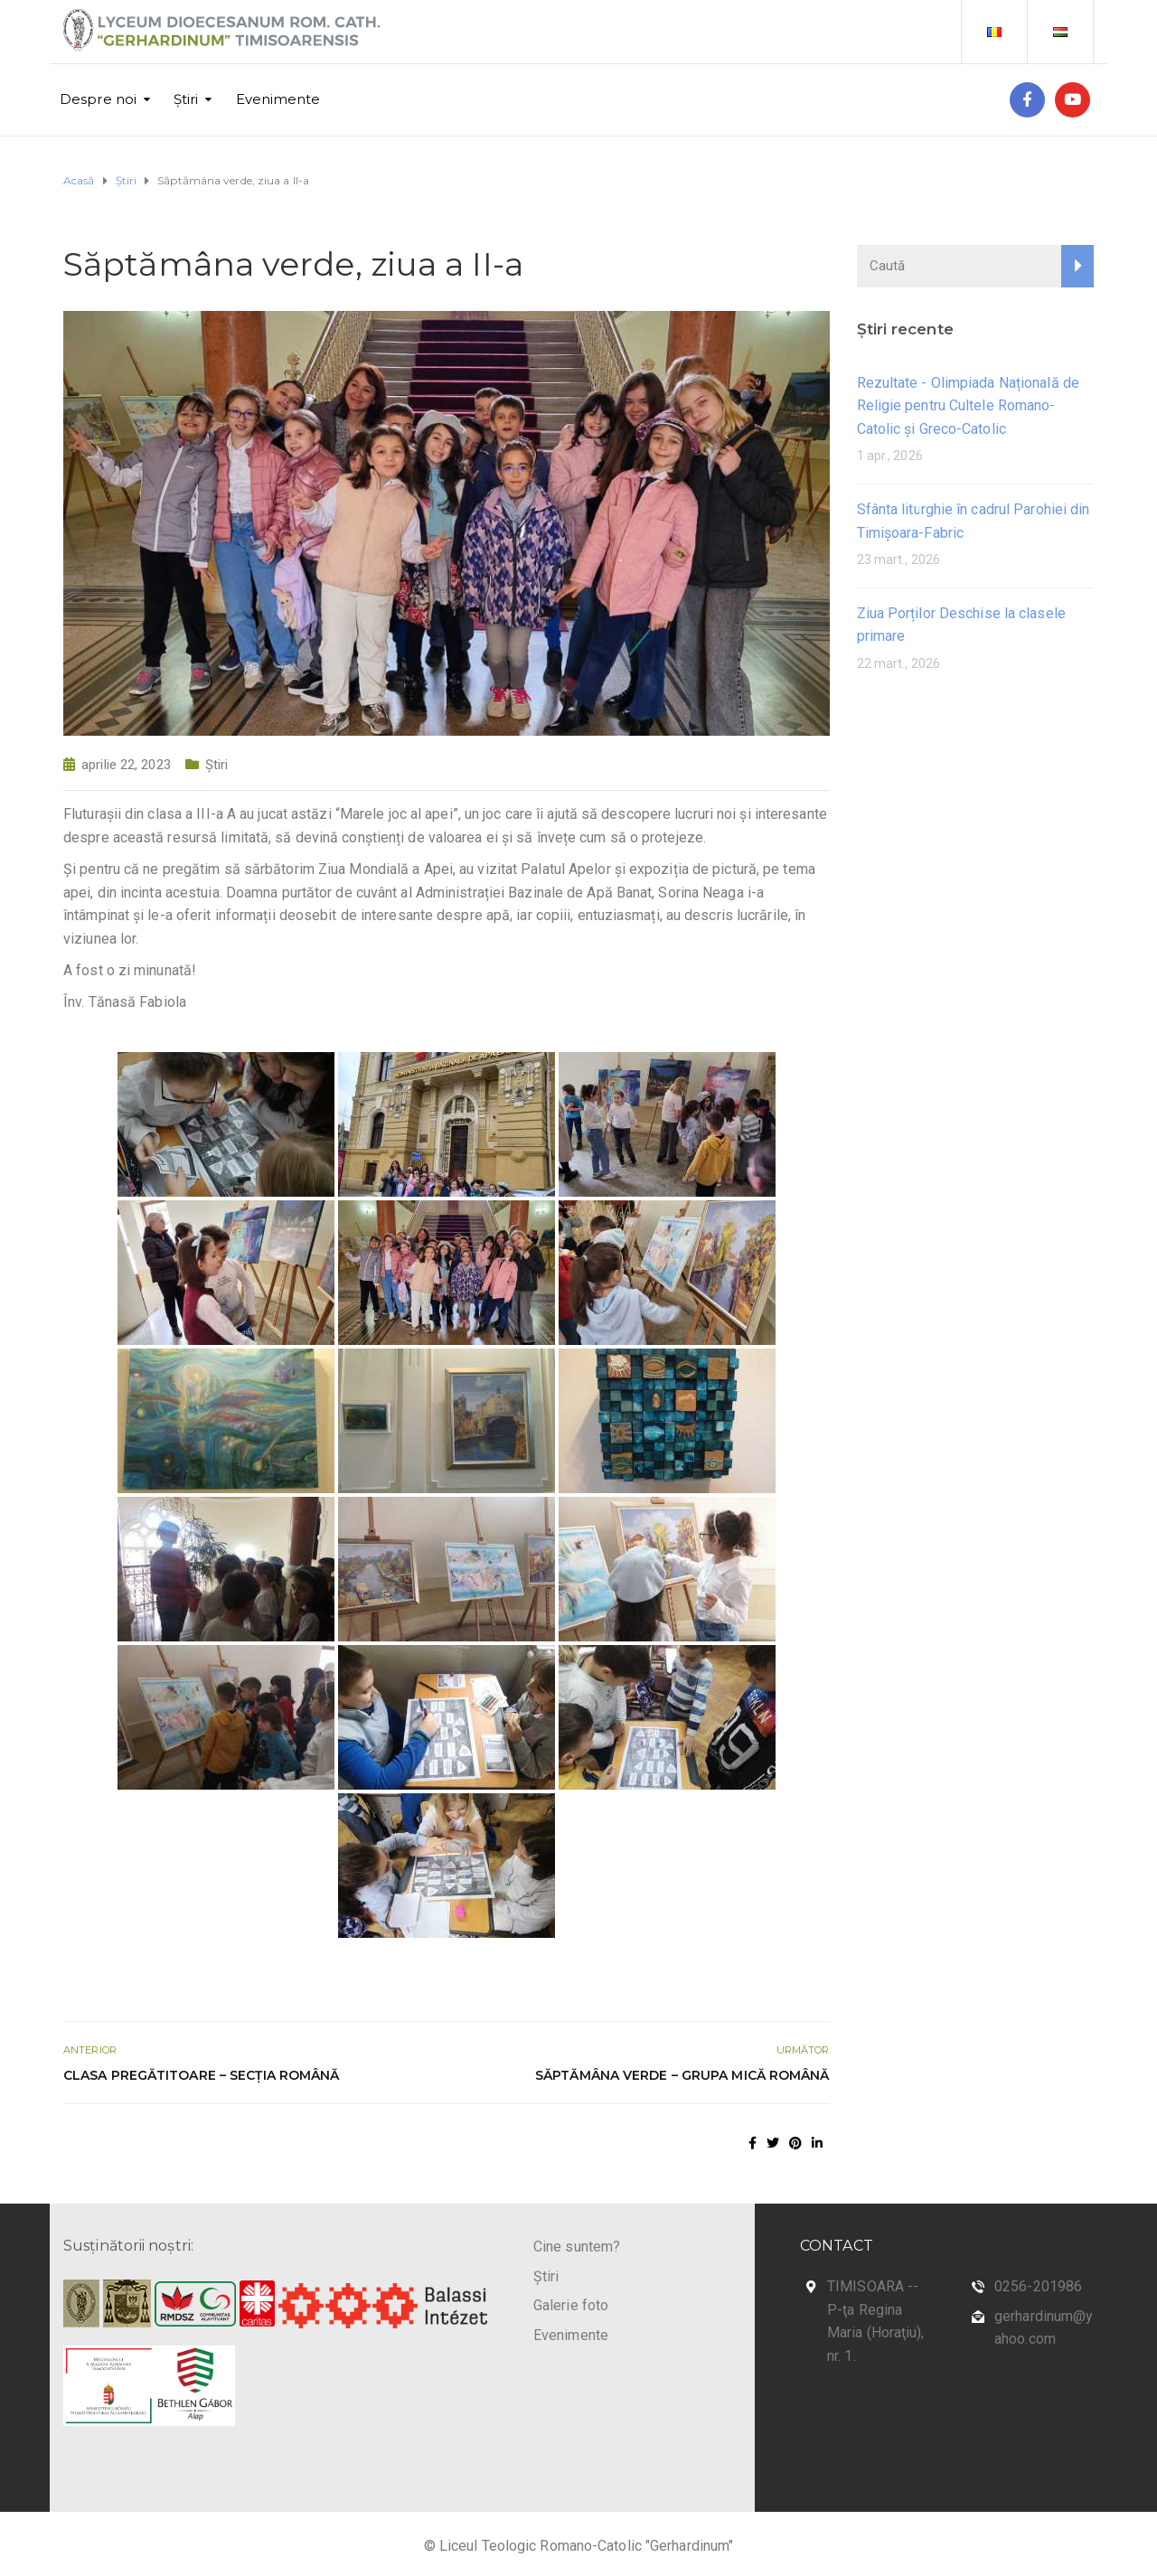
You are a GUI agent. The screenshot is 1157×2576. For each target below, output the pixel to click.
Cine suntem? (576, 2246)
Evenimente (278, 99)
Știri (186, 99)
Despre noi (98, 99)
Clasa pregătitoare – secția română (201, 2075)
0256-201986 (1038, 2286)
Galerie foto (570, 2305)
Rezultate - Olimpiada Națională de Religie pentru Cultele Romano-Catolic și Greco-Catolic (968, 405)
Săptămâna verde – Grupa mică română (682, 2075)
